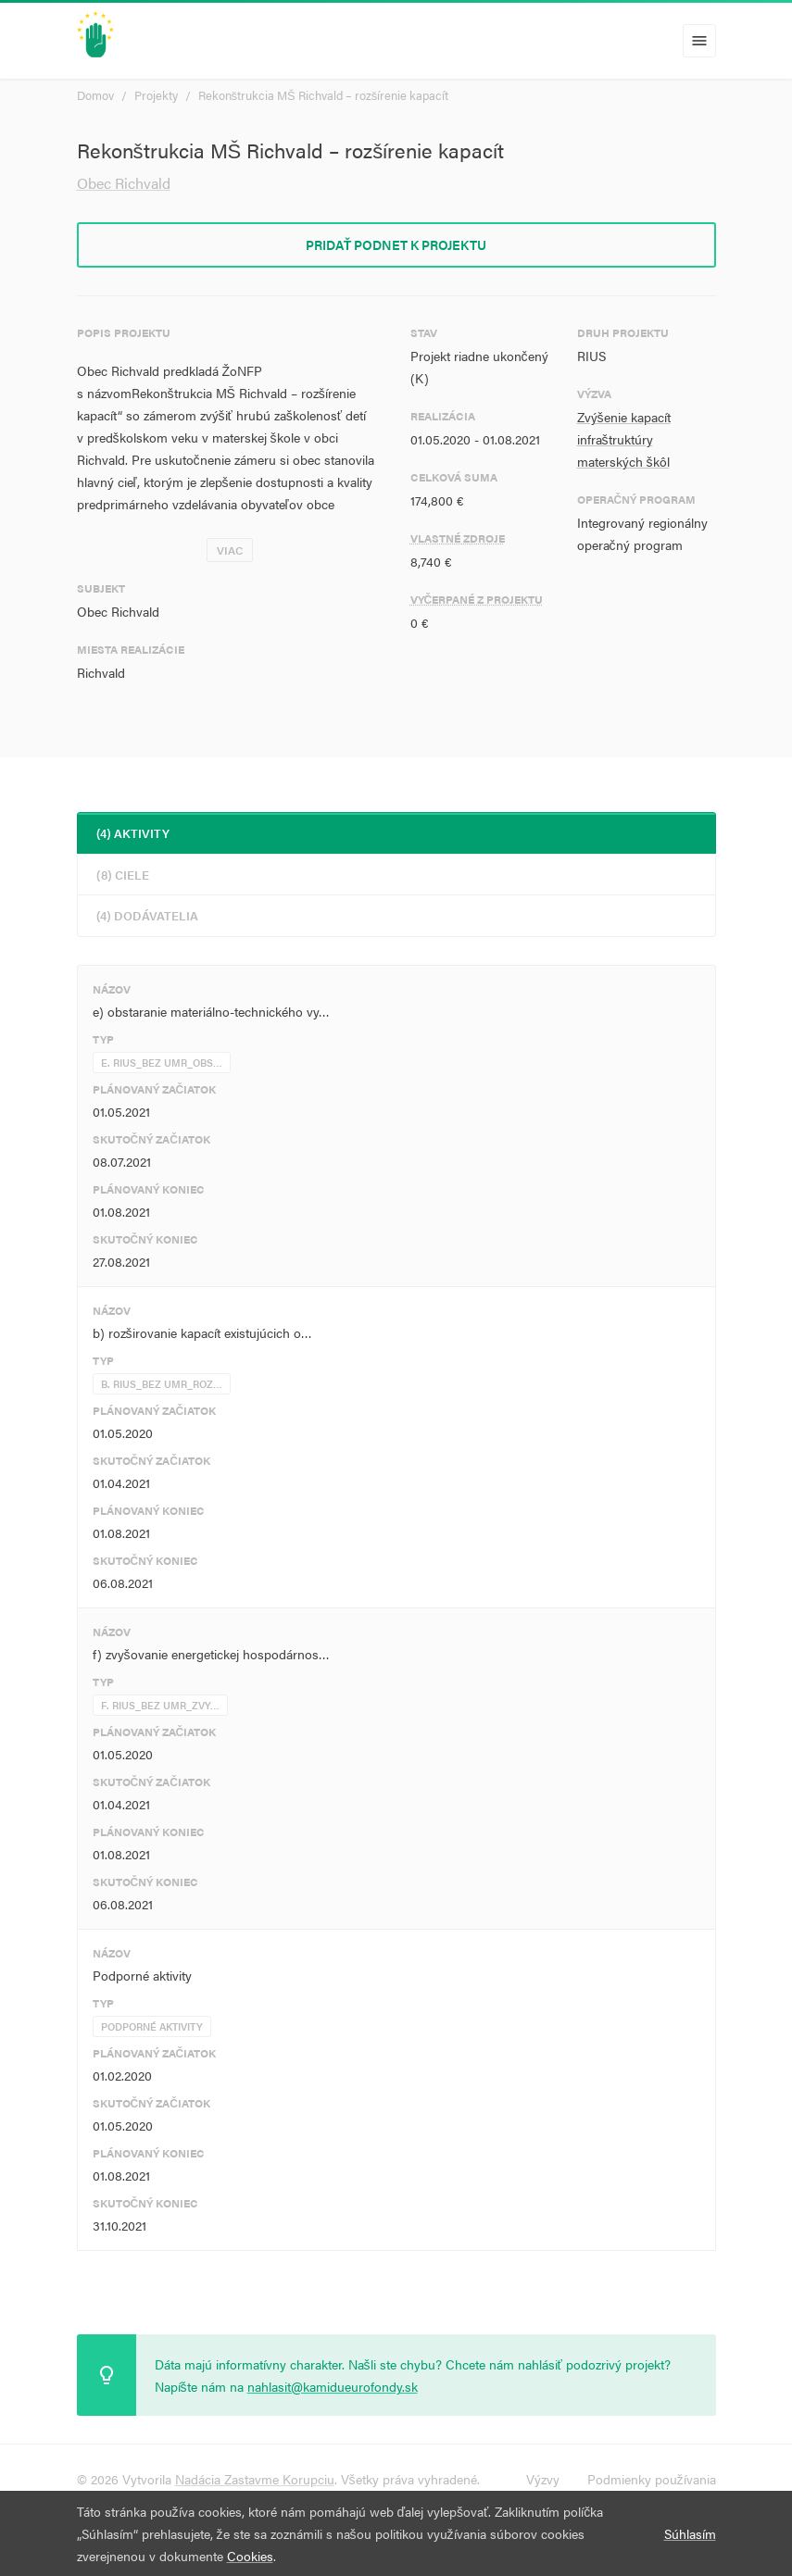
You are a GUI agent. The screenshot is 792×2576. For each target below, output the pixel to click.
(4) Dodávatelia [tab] (147, 915)
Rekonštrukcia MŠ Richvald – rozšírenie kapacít (323, 95)
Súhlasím (690, 2533)
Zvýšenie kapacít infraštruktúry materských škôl (624, 438)
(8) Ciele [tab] (122, 874)
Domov (95, 95)
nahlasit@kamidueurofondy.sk (332, 2386)
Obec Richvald (123, 183)
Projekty (156, 95)
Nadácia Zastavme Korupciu (254, 2479)
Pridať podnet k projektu (396, 244)
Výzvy (542, 2479)
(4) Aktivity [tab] (133, 833)
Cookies (250, 2555)
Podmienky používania (651, 2479)
